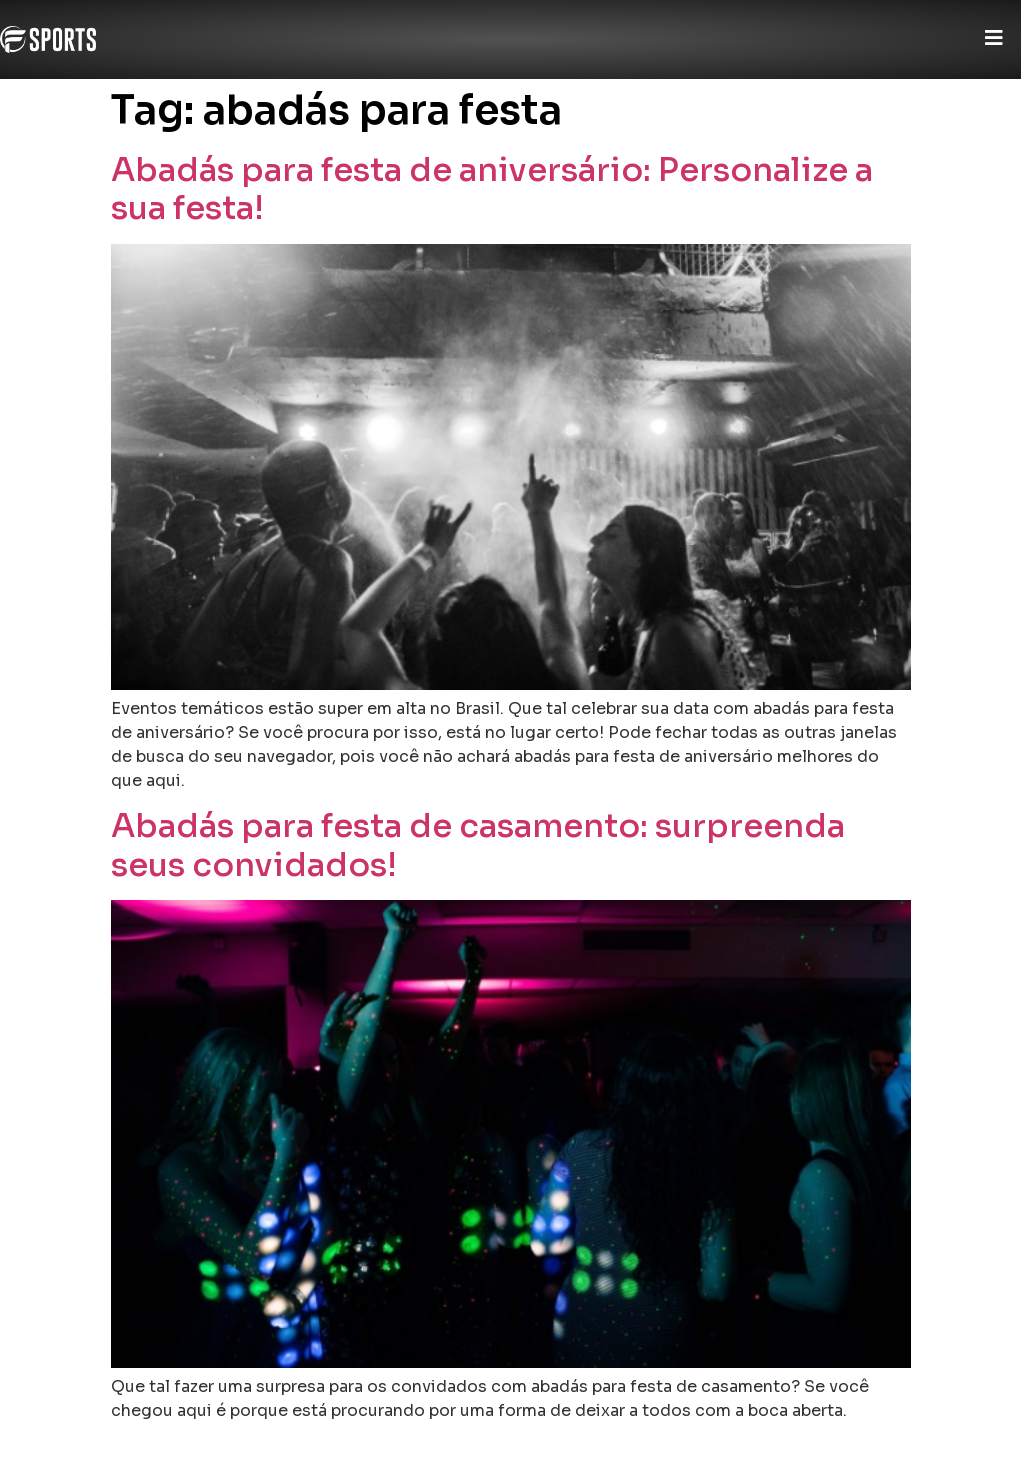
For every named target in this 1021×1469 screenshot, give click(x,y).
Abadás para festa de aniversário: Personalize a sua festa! (492, 189)
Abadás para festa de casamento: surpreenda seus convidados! (478, 845)
